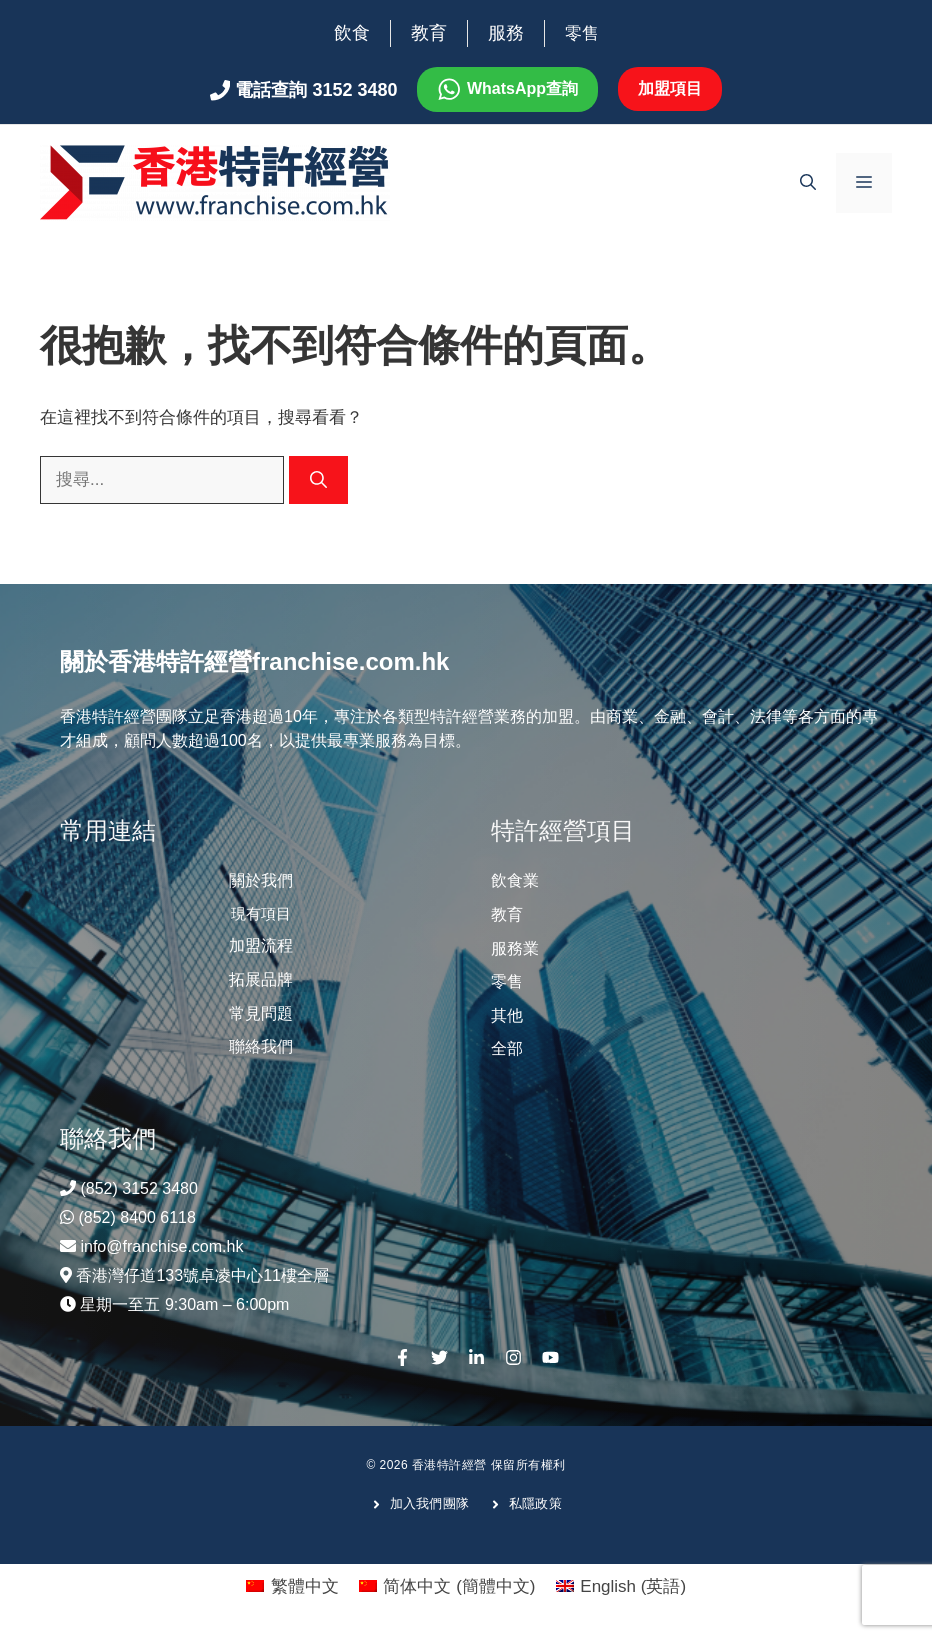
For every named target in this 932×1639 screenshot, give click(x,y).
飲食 (352, 33)
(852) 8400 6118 (136, 1217)
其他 (507, 1015)
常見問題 (261, 1013)
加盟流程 (261, 945)
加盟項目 (670, 88)
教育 (429, 33)
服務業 (515, 948)
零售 (582, 33)
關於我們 (261, 880)
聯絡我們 (261, 1046)
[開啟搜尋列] (808, 183)
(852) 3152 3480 (138, 1188)
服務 (506, 33)
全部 (507, 1048)
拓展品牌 (261, 979)
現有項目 (261, 913)
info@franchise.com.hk (161, 1246)
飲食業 (515, 880)
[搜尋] (318, 480)
